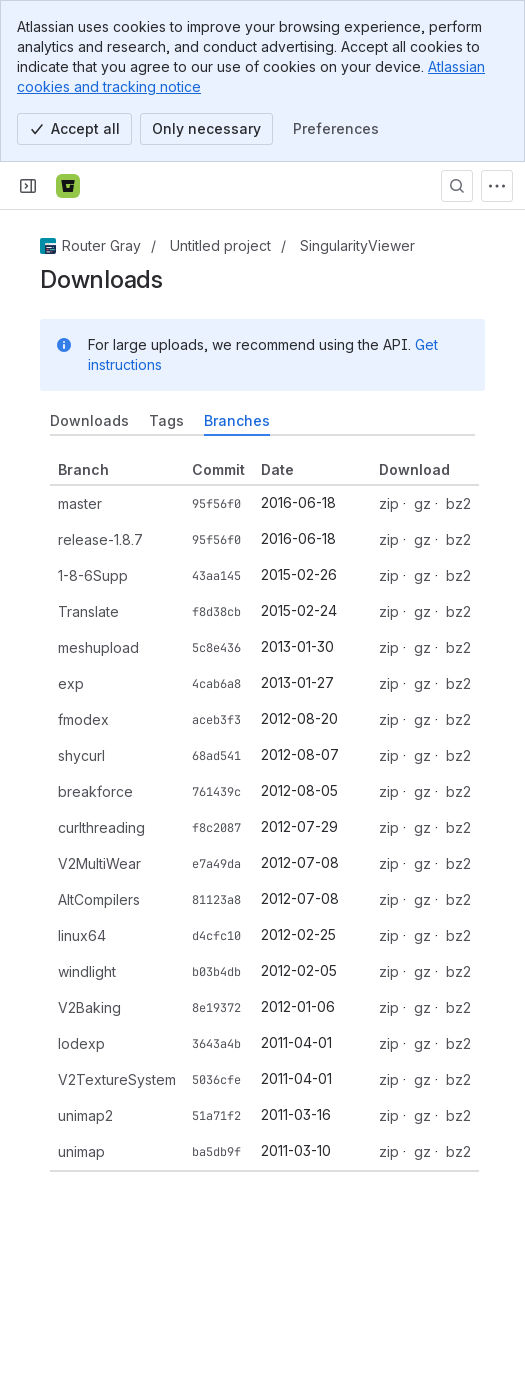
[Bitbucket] (68, 186)
